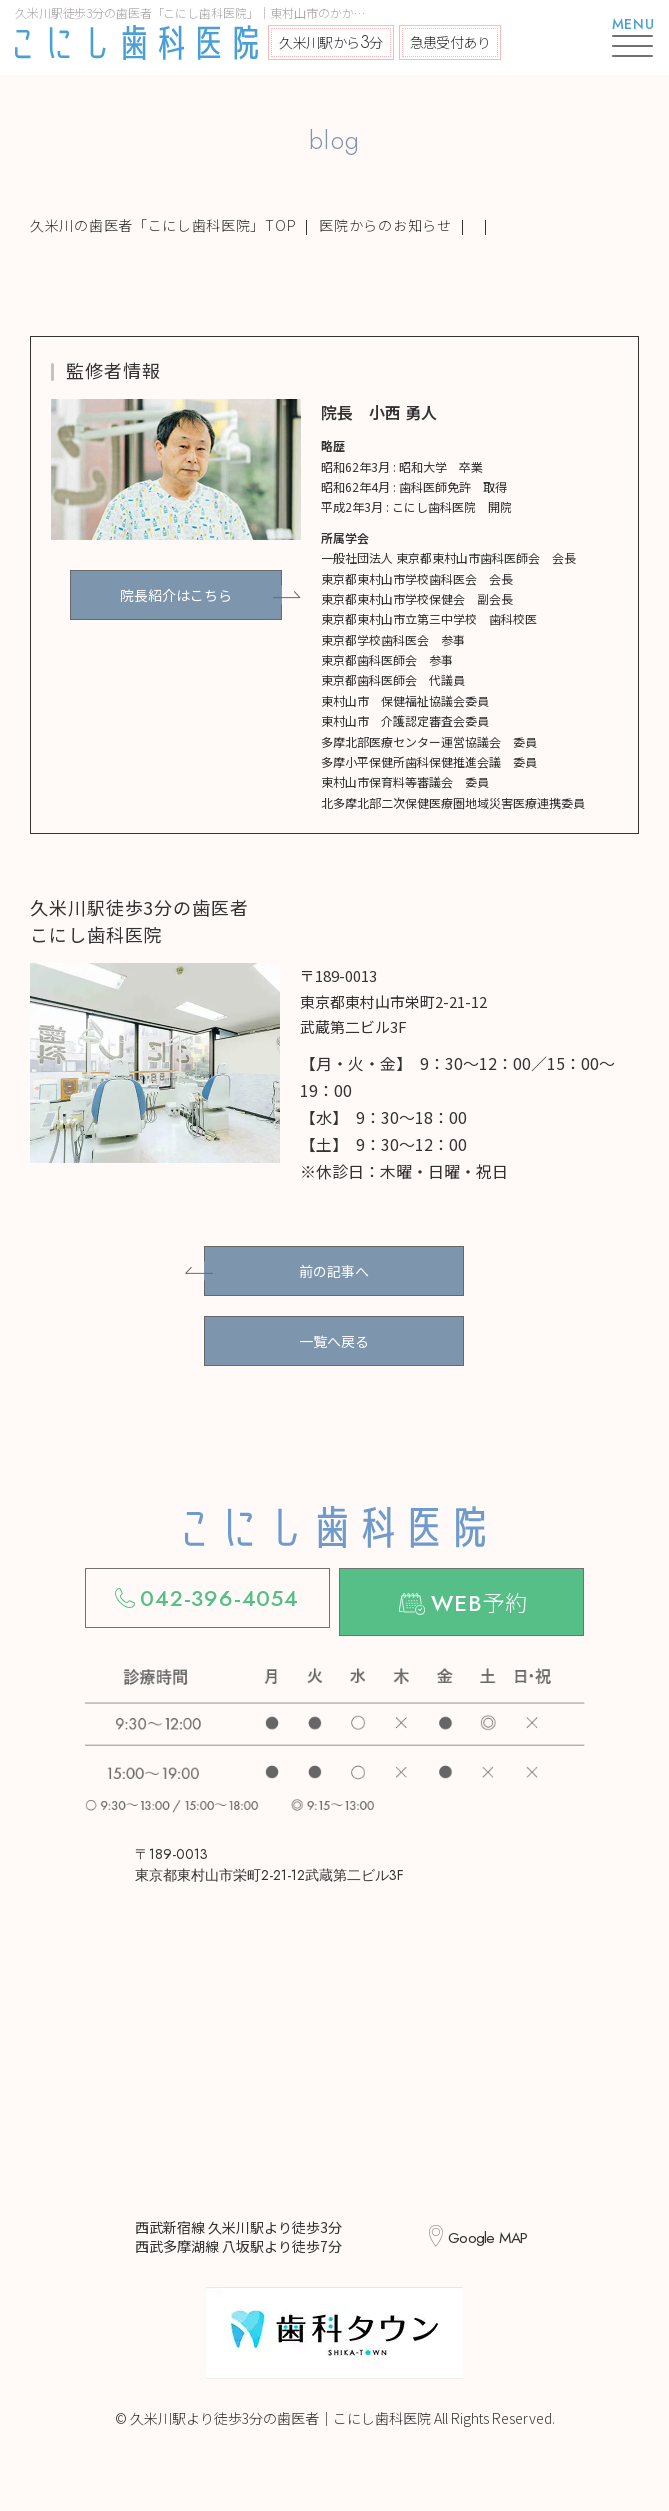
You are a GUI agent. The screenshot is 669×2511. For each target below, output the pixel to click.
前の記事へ (334, 1271)
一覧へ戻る (334, 1341)
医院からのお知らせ (385, 225)
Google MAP (486, 2229)
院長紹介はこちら (176, 595)
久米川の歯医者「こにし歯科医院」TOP (163, 225)
